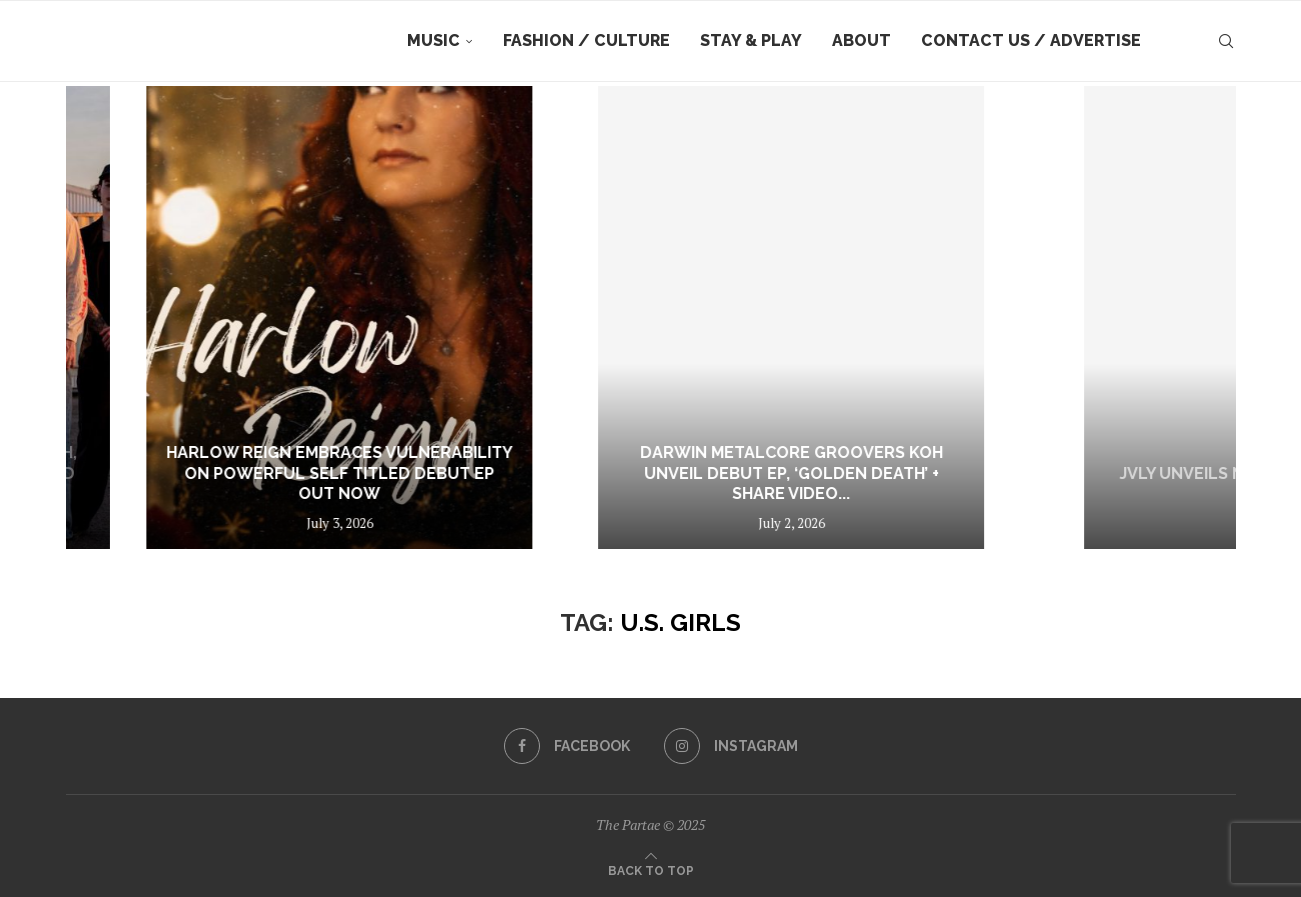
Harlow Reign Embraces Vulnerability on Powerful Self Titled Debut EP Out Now (606, 473)
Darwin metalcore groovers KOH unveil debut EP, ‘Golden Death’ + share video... (1012, 473)
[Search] (1226, 41)
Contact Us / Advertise (1031, 40)
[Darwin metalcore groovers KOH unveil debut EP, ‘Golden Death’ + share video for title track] (1013, 317)
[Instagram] (731, 746)
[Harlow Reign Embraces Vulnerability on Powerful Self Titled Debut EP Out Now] (606, 317)
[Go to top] (651, 869)
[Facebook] (567, 746)
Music (433, 40)
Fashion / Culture (586, 40)
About (861, 40)
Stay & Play (751, 40)
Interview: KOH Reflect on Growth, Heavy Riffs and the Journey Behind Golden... (190, 473)
